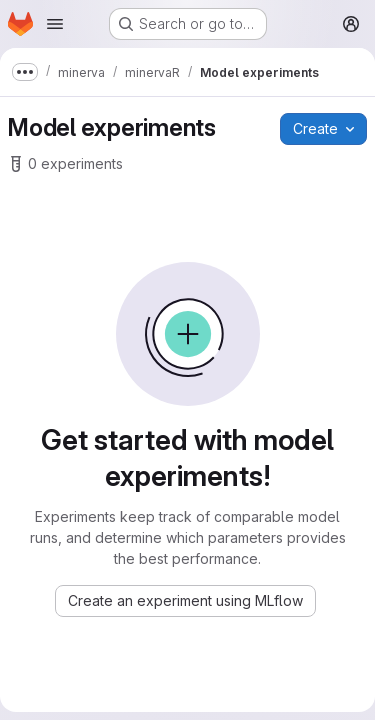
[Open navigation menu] (55, 24)
